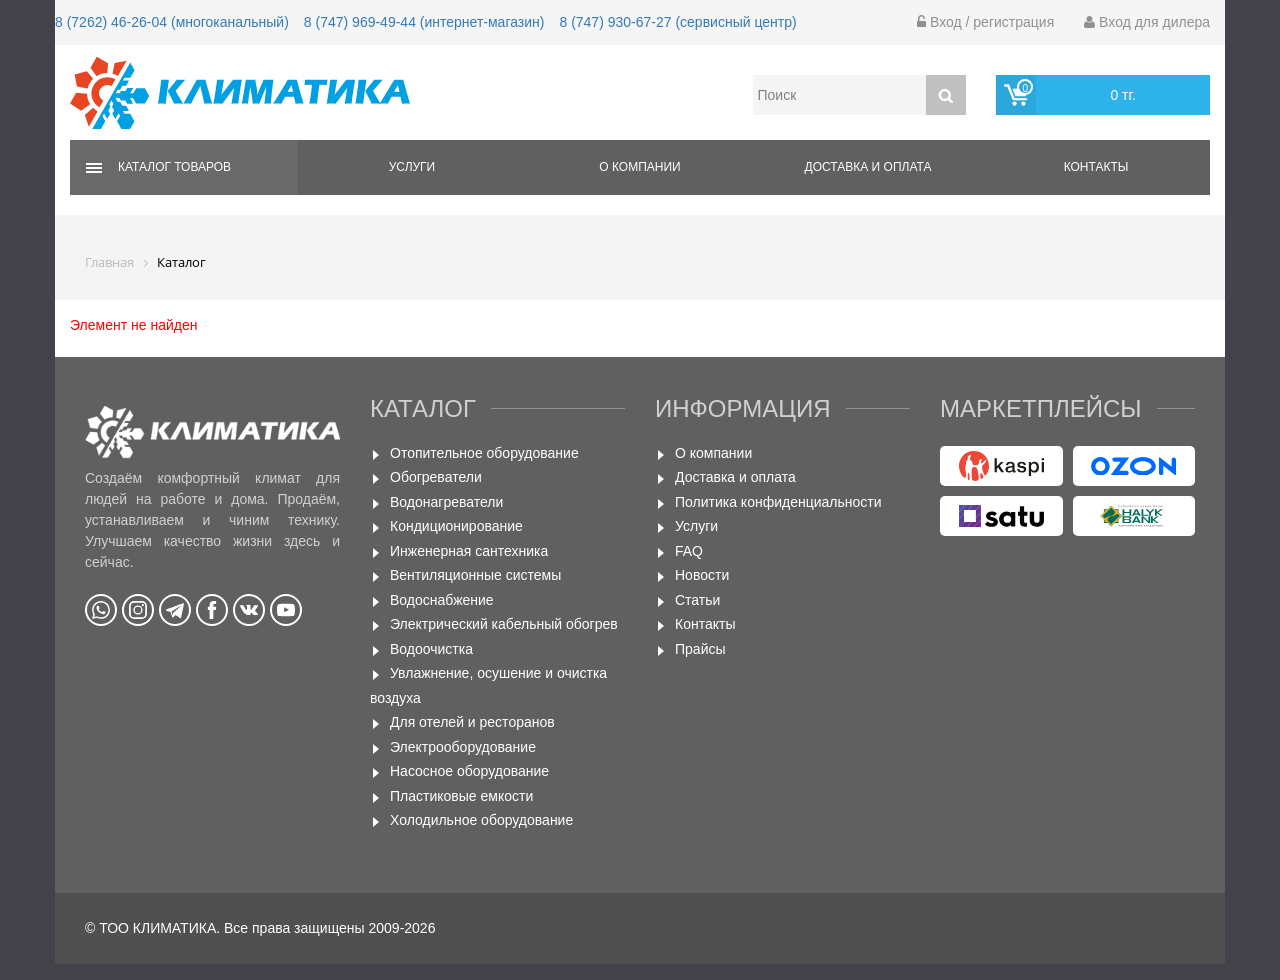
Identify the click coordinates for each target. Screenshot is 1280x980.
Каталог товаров (174, 167)
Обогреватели (436, 477)
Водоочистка (431, 649)
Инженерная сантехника (469, 551)
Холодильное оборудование (481, 820)
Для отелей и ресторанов (472, 722)
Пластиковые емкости (461, 796)
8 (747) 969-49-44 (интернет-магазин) (424, 22)
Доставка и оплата (868, 167)
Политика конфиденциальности (778, 502)
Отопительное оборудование (484, 453)
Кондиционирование (456, 526)
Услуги (412, 167)
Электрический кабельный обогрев (504, 624)
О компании (639, 167)
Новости (702, 575)
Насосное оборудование (469, 771)
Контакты (1096, 167)
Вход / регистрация (985, 22)
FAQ (689, 551)
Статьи (697, 600)
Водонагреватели (446, 502)
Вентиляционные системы (475, 575)
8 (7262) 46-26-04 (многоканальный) (172, 22)
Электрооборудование (463, 747)
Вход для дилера (1147, 22)
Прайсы (700, 649)
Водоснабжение (442, 600)
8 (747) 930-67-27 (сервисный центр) (677, 22)
